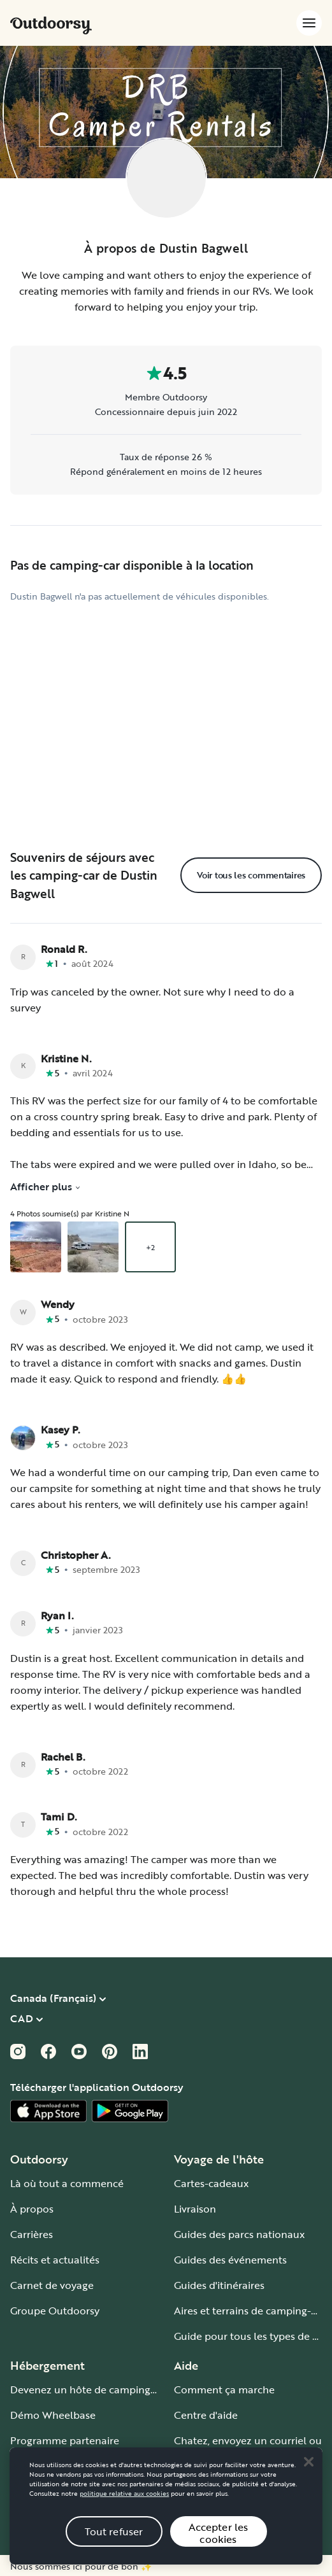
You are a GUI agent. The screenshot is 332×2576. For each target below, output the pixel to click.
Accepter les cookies (219, 2548)
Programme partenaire (64, 2440)
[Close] (308, 2477)
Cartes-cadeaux (211, 2183)
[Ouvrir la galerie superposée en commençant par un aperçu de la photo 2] (93, 1246)
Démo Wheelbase (53, 2415)
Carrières (31, 2234)
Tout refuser (114, 2546)
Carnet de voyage (52, 2285)
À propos (32, 2208)
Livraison (195, 2208)
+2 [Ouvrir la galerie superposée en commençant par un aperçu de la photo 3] (150, 1247)
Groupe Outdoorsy (54, 2310)
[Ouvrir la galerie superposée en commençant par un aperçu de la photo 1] (35, 1246)
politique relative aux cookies (124, 2509)
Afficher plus (45, 1186)
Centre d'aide (206, 2415)
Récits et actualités (54, 2259)
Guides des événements (230, 2259)
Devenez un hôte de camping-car (89, 2389)
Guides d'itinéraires (219, 2285)
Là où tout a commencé (67, 2183)
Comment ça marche (224, 2389)
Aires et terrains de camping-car (250, 2310)
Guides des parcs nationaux (239, 2234)
